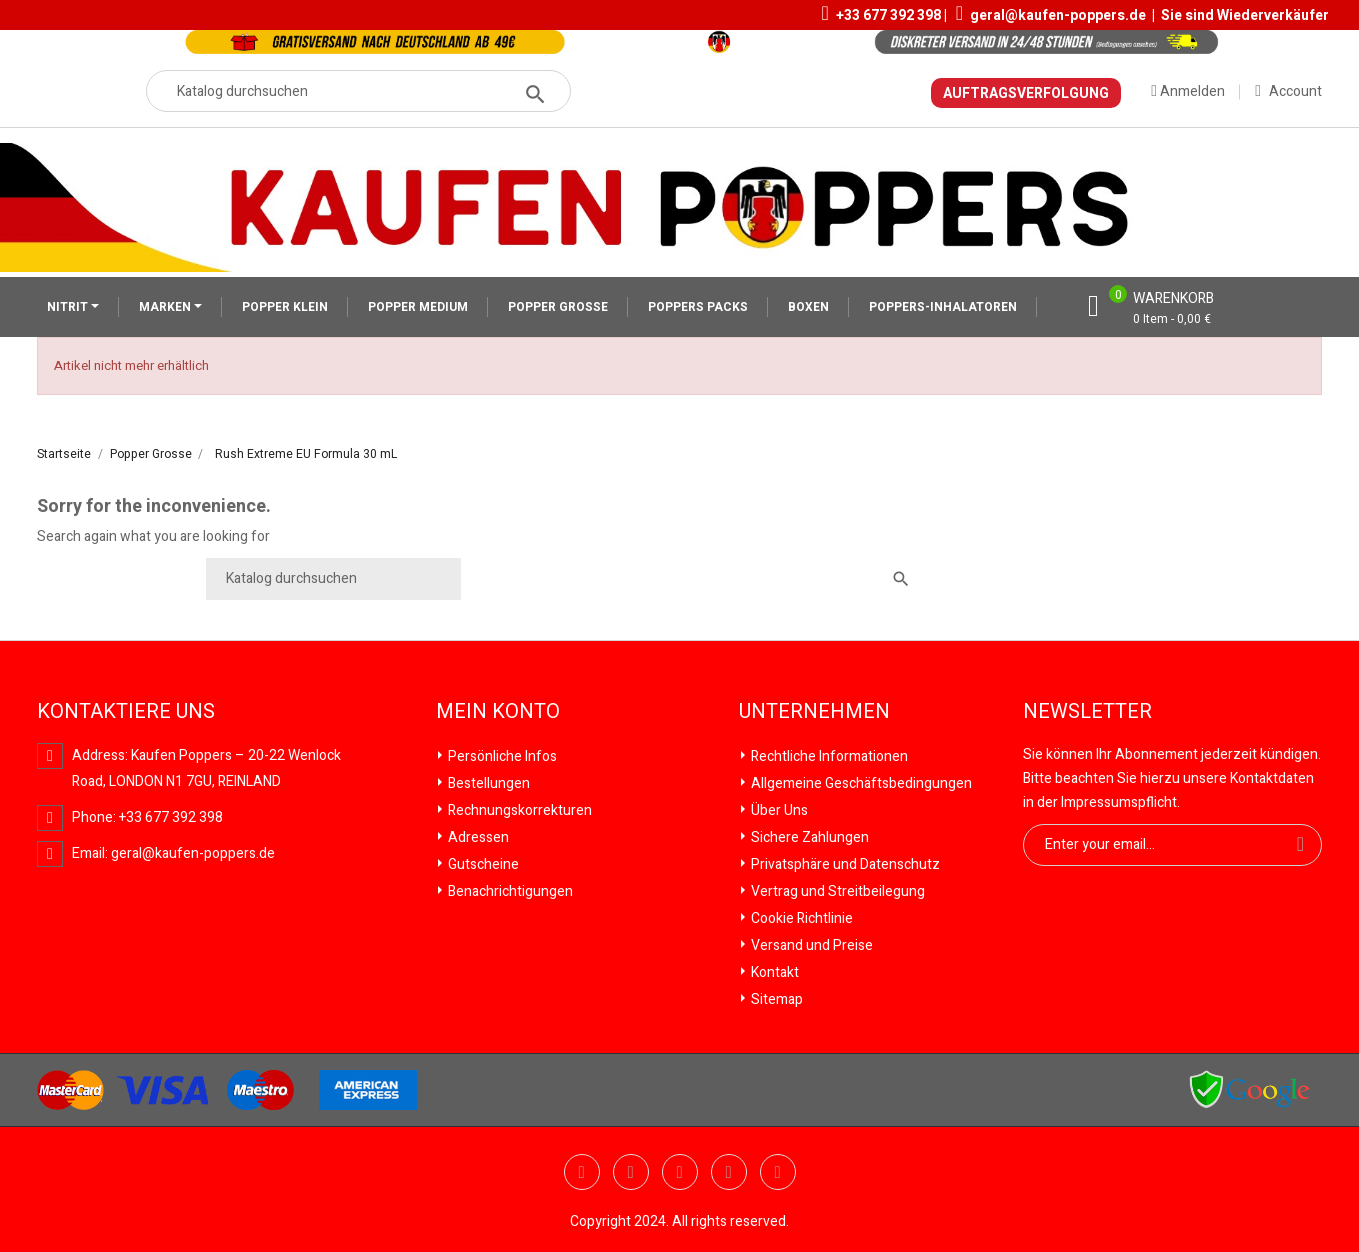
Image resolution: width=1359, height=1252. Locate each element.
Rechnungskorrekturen (518, 810)
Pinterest (680, 1172)
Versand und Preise (810, 945)
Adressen (477, 837)
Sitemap (775, 999)
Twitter (582, 1172)
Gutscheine (482, 864)
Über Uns (778, 810)
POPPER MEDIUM (418, 307)
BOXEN (808, 307)
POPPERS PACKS (698, 307)
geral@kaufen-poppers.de (1058, 15)
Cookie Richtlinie (800, 918)
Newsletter (1087, 712)
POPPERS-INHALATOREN (943, 307)
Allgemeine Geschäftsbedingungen (860, 783)
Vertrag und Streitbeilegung (836, 891)
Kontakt (773, 972)
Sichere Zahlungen (808, 837)
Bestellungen (487, 783)
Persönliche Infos (501, 756)
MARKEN (166, 307)
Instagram (778, 1172)
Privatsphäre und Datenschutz (844, 864)
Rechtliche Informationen (828, 756)
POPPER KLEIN (285, 307)
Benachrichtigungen (509, 891)
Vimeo (729, 1172)
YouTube (631, 1172)
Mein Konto (498, 712)
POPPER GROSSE (558, 307)
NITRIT (69, 307)
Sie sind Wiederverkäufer (1245, 15)
